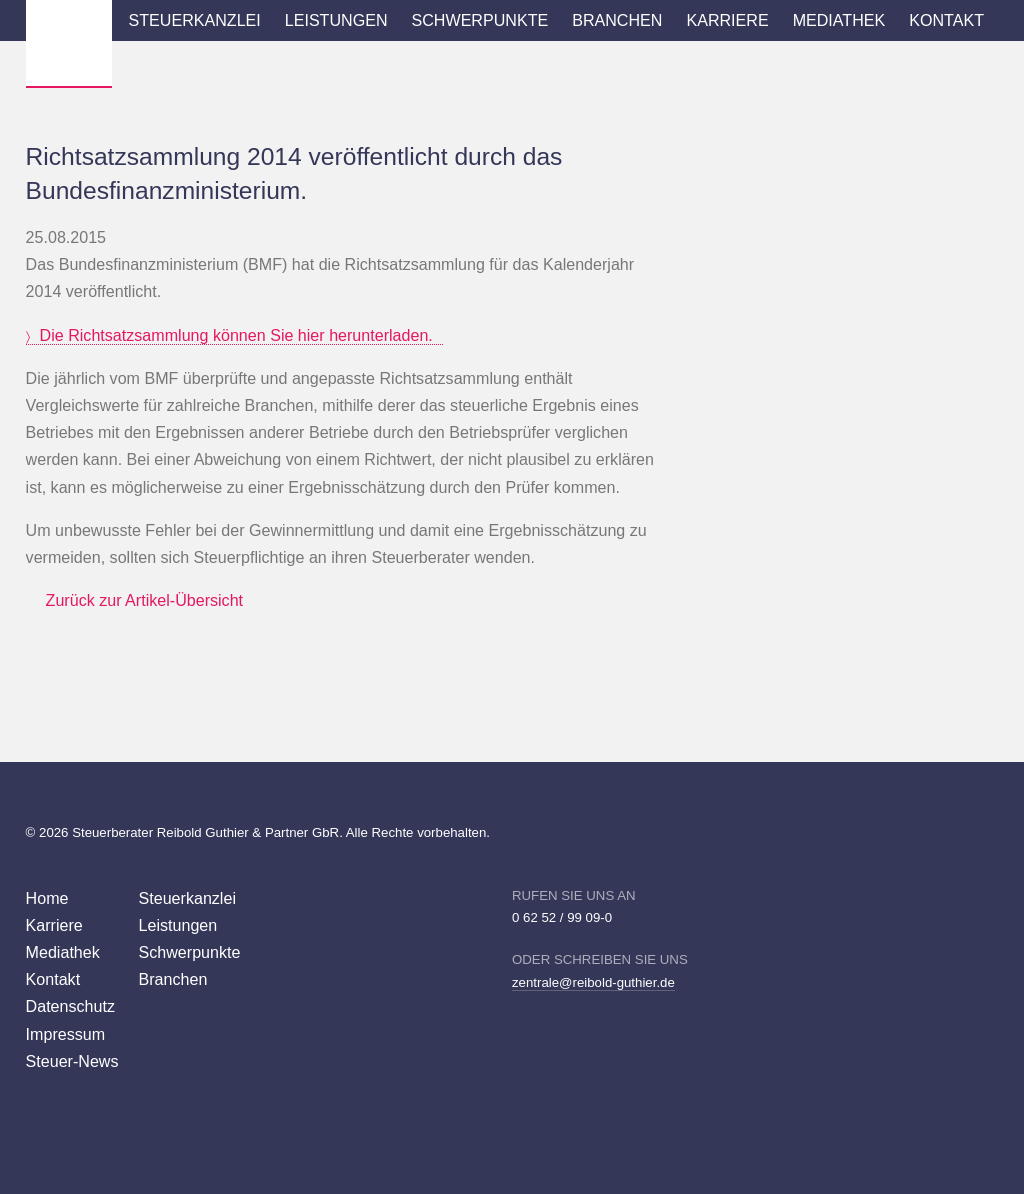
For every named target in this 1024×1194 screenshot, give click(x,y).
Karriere (727, 20)
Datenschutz (70, 1006)
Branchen (617, 20)
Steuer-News (72, 1061)
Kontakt (946, 20)
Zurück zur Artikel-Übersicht (144, 600)
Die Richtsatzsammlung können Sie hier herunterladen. (236, 335)
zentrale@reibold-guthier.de (593, 982)
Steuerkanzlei (195, 20)
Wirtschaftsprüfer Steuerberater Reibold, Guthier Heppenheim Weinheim (69, 43)
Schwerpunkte (480, 20)
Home (47, 898)
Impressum (66, 1034)
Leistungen (336, 20)
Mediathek (839, 20)
